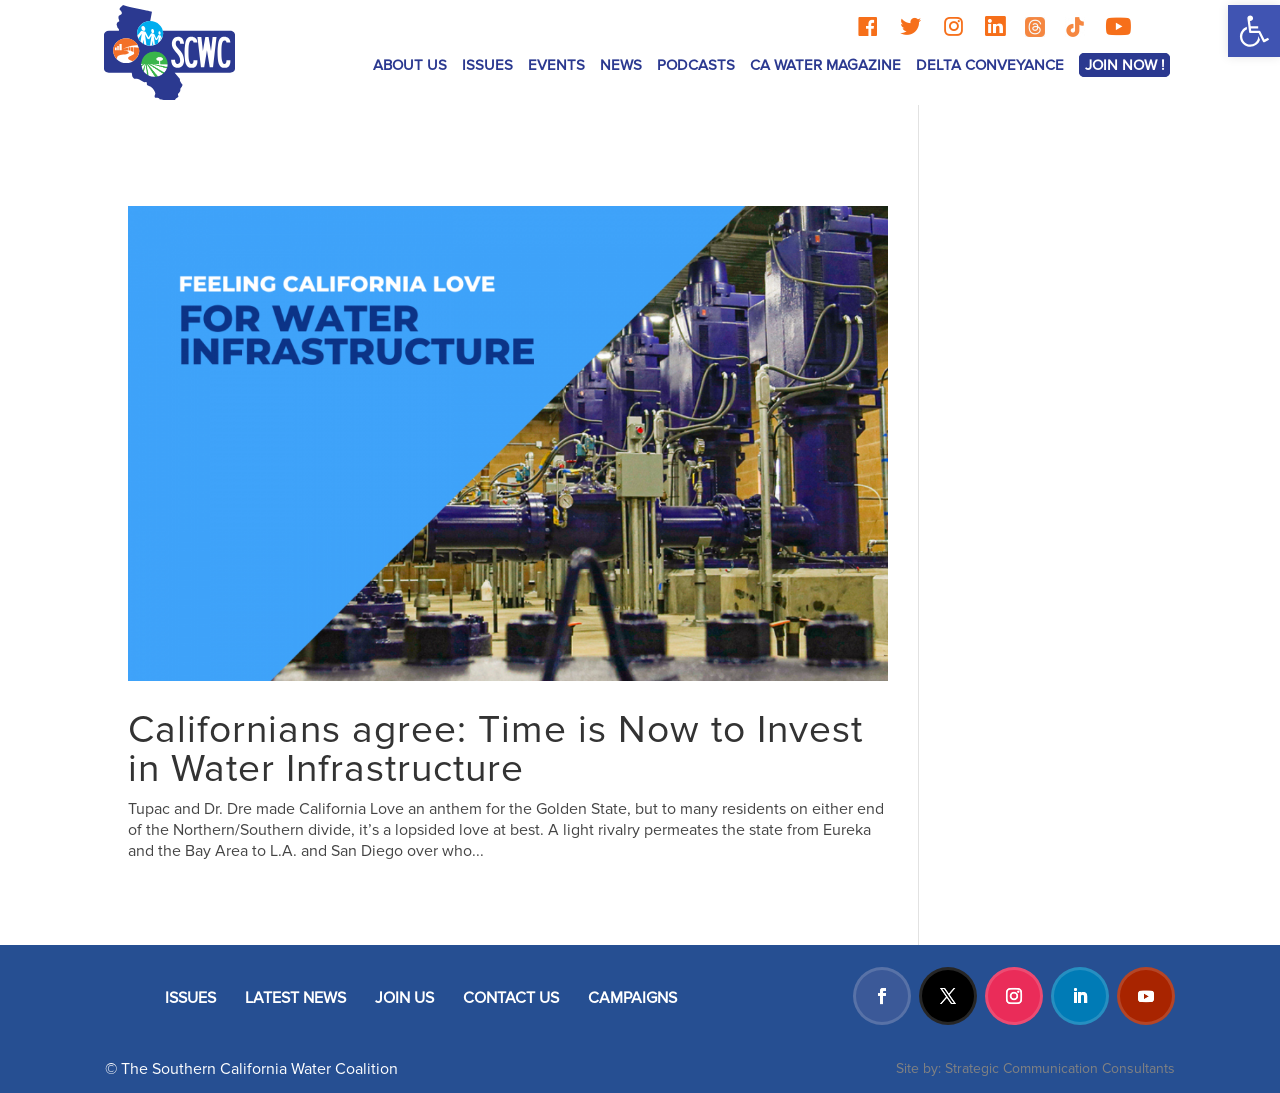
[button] (1254, 31)
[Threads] (1035, 26)
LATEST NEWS (295, 998)
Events (556, 65)
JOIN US (404, 998)
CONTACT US (511, 998)
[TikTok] (1075, 26)
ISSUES (487, 65)
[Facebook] (867, 26)
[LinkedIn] (995, 26)
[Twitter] (910, 26)
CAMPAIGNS (632, 998)
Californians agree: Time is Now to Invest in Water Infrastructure (495, 749)
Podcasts (696, 65)
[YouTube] (1118, 26)
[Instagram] (953, 26)
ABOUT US (410, 65)
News (621, 65)
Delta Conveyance (990, 65)
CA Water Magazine (825, 65)
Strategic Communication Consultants (1060, 1068)
